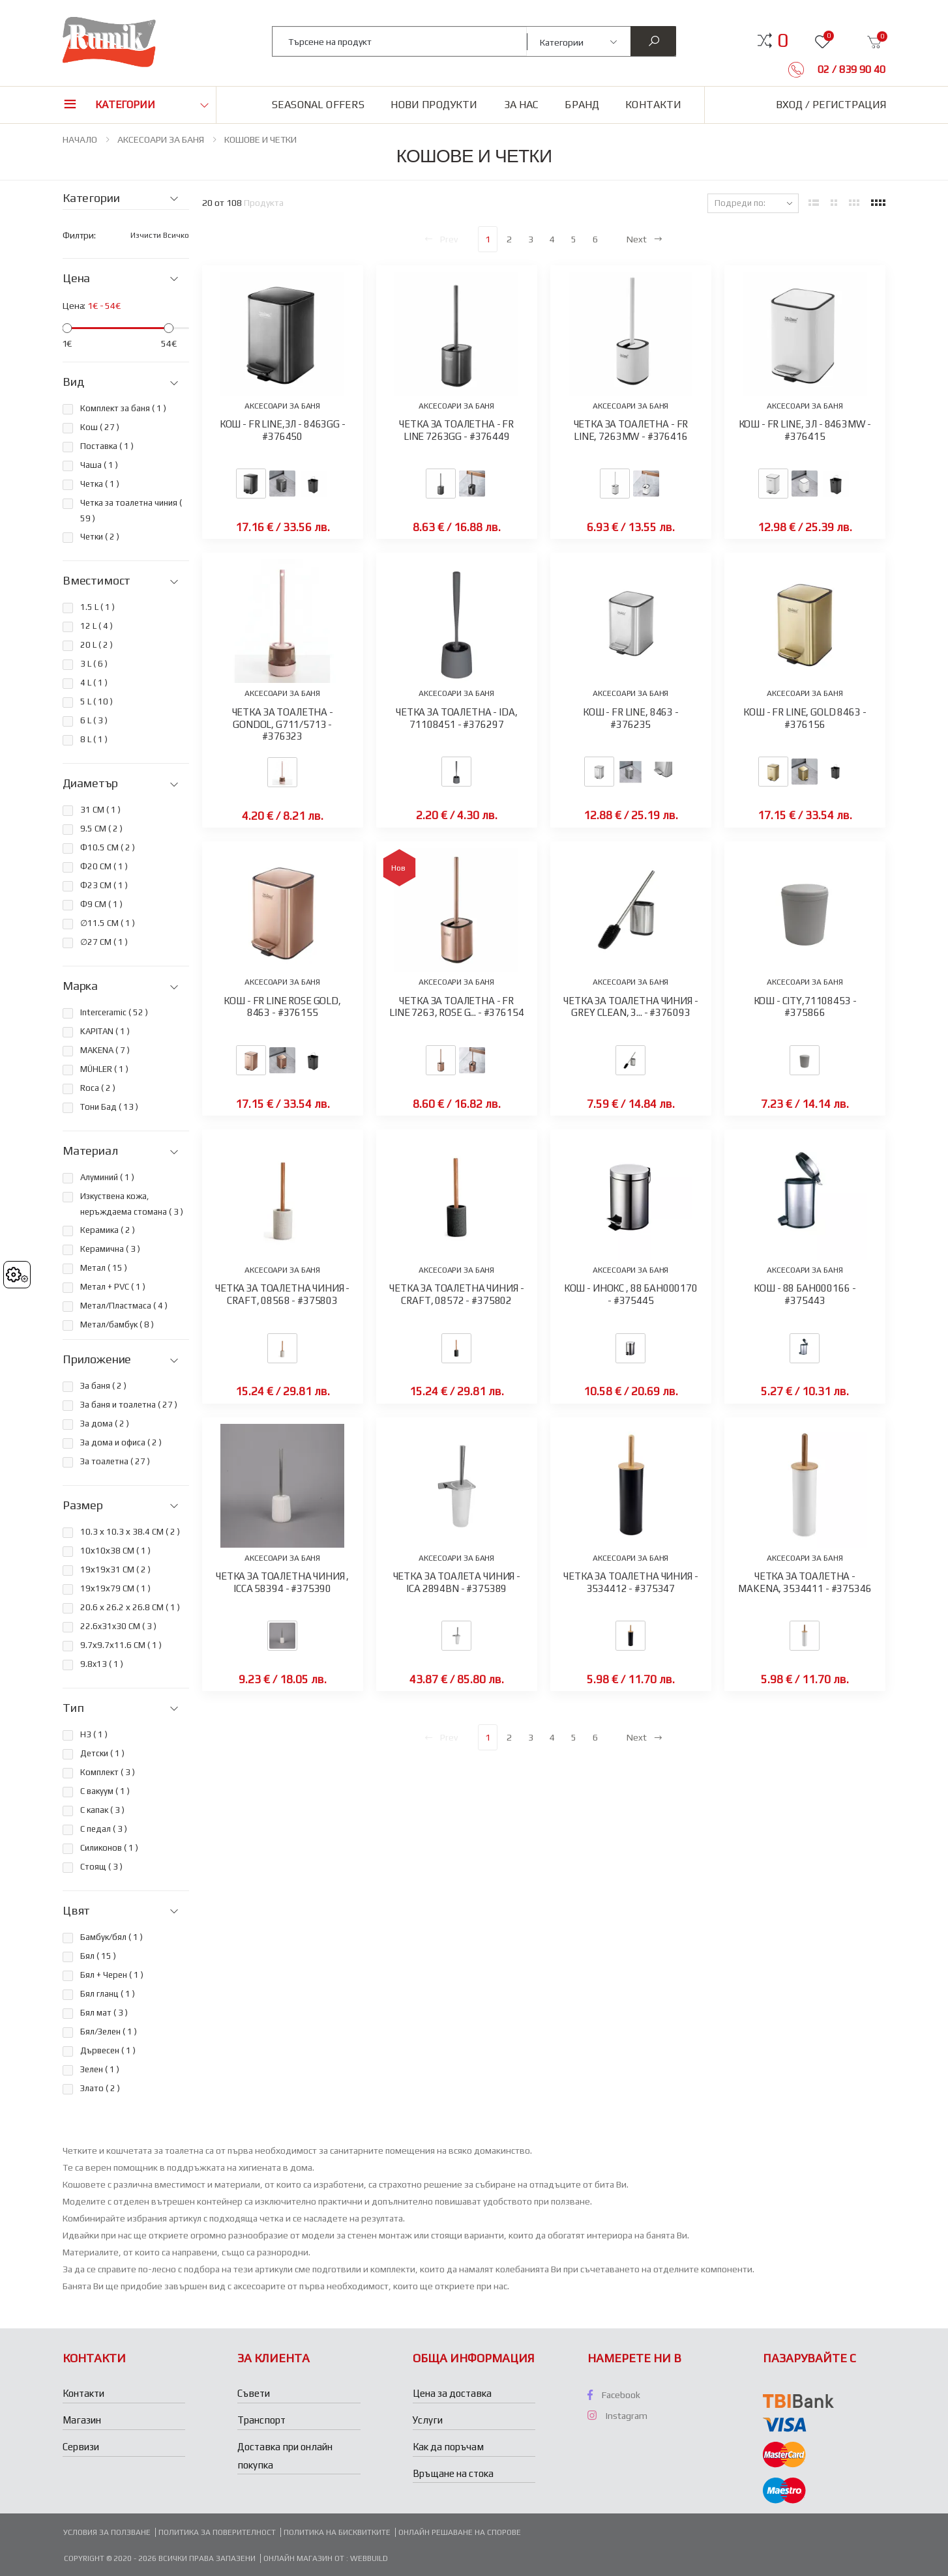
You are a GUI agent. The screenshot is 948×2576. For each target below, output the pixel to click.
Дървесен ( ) (108, 2050)
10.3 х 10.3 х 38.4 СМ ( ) (130, 1532)
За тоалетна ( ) (115, 1461)
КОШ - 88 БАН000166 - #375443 (804, 1294)
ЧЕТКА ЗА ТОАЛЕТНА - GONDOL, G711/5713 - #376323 (282, 724)
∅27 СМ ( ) (104, 942)
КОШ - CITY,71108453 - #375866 (805, 1007)
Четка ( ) (99, 484)
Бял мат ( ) (104, 2013)
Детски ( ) (102, 1753)
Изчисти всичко (159, 235)
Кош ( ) (99, 427)
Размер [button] (83, 1505)
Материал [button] (90, 1150)
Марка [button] (80, 985)
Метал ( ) (103, 1268)
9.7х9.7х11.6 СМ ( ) (121, 1645)
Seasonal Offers (318, 104)
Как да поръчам (448, 2446)
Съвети (253, 2393)
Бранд (582, 104)
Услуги (428, 2419)
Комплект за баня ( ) (123, 408)
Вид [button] (73, 381)
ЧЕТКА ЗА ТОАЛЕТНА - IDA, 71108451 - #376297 (456, 718)
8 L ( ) (94, 739)
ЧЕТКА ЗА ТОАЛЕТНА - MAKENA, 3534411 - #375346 (804, 1582)
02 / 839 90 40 (850, 69)
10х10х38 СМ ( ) (115, 1551)
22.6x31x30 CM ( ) (118, 1626)
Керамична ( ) (110, 1249)
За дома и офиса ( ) (121, 1442)
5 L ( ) (96, 701)
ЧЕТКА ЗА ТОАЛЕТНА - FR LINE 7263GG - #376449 (456, 430)
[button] (782, 40)
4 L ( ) (94, 682)
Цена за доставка (452, 2393)
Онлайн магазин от (304, 2558)
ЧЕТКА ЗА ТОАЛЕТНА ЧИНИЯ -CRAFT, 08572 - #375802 (456, 1294)
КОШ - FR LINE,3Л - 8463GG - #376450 (283, 430)
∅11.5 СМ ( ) (107, 923)
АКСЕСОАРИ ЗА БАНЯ (160, 139)
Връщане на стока (453, 2473)
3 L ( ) (94, 664)
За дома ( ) (104, 1423)
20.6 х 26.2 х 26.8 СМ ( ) (130, 1607)
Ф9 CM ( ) (101, 904)
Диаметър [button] (90, 783)
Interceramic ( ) (114, 1012)
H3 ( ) (94, 1734)
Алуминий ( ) (107, 1177)
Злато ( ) (100, 2088)
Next (645, 239)
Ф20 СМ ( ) (104, 866)
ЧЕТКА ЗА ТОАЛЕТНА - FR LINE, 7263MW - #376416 (631, 430)
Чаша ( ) (99, 465)
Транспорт (261, 2419)
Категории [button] (125, 104)
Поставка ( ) (107, 446)
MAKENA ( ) (105, 1050)
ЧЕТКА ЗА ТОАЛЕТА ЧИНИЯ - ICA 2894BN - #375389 (456, 1582)
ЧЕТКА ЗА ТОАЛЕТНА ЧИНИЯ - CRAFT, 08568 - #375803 (282, 1294)
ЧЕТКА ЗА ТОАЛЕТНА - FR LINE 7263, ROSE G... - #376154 (456, 1007)
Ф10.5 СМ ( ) (107, 847)
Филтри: (79, 235)
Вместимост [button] (96, 580)
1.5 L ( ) (97, 607)
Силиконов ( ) (109, 1848)
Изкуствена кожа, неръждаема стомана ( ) (131, 1204)
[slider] (67, 328)
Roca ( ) (97, 1088)
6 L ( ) (94, 720)
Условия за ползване (107, 2532)
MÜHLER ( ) (104, 1069)
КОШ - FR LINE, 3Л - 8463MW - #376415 (805, 430)
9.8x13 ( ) (101, 1664)
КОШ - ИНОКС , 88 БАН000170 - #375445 (631, 1294)
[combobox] (400, 41)
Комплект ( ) (107, 1772)
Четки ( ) (99, 537)
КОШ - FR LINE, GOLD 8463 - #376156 (804, 718)
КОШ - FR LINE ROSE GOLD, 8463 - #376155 (282, 1007)
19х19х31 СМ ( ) (115, 1569)
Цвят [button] (76, 1910)
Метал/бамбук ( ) (117, 1324)
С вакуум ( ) (105, 1791)
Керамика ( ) (107, 1230)
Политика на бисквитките (337, 2532)
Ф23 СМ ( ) (104, 885)
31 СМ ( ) (100, 810)
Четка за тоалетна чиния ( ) (131, 510)
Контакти (653, 104)
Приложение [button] (97, 1359)
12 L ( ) (96, 626)
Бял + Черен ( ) (111, 1975)
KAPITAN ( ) (105, 1031)
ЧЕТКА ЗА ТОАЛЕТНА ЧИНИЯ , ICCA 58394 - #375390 (282, 1582)
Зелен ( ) (99, 2069)
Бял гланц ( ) (107, 1994)
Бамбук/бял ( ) (111, 1937)
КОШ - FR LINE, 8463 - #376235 (631, 718)
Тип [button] (73, 1708)
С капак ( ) (102, 1810)
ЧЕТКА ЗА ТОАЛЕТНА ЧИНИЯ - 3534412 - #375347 (630, 1582)
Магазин (82, 2419)
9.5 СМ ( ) (101, 828)
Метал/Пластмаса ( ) (124, 1305)
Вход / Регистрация (831, 104)
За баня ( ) (103, 1386)
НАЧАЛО (80, 139)
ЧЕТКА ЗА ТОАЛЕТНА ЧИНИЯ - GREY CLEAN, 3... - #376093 (630, 1007)
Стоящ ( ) (101, 1867)
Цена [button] (76, 278)
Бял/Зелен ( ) (108, 2031)
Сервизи (81, 2446)
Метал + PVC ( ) (112, 1287)
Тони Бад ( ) (109, 1107)
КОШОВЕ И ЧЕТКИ (260, 139)
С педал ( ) (103, 1829)
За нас (521, 104)
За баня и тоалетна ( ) (128, 1405)
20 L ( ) (96, 645)
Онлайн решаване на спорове (459, 2532)
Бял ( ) (98, 1956)
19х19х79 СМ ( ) (115, 1588)
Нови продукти (434, 104)
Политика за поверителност (217, 2532)
